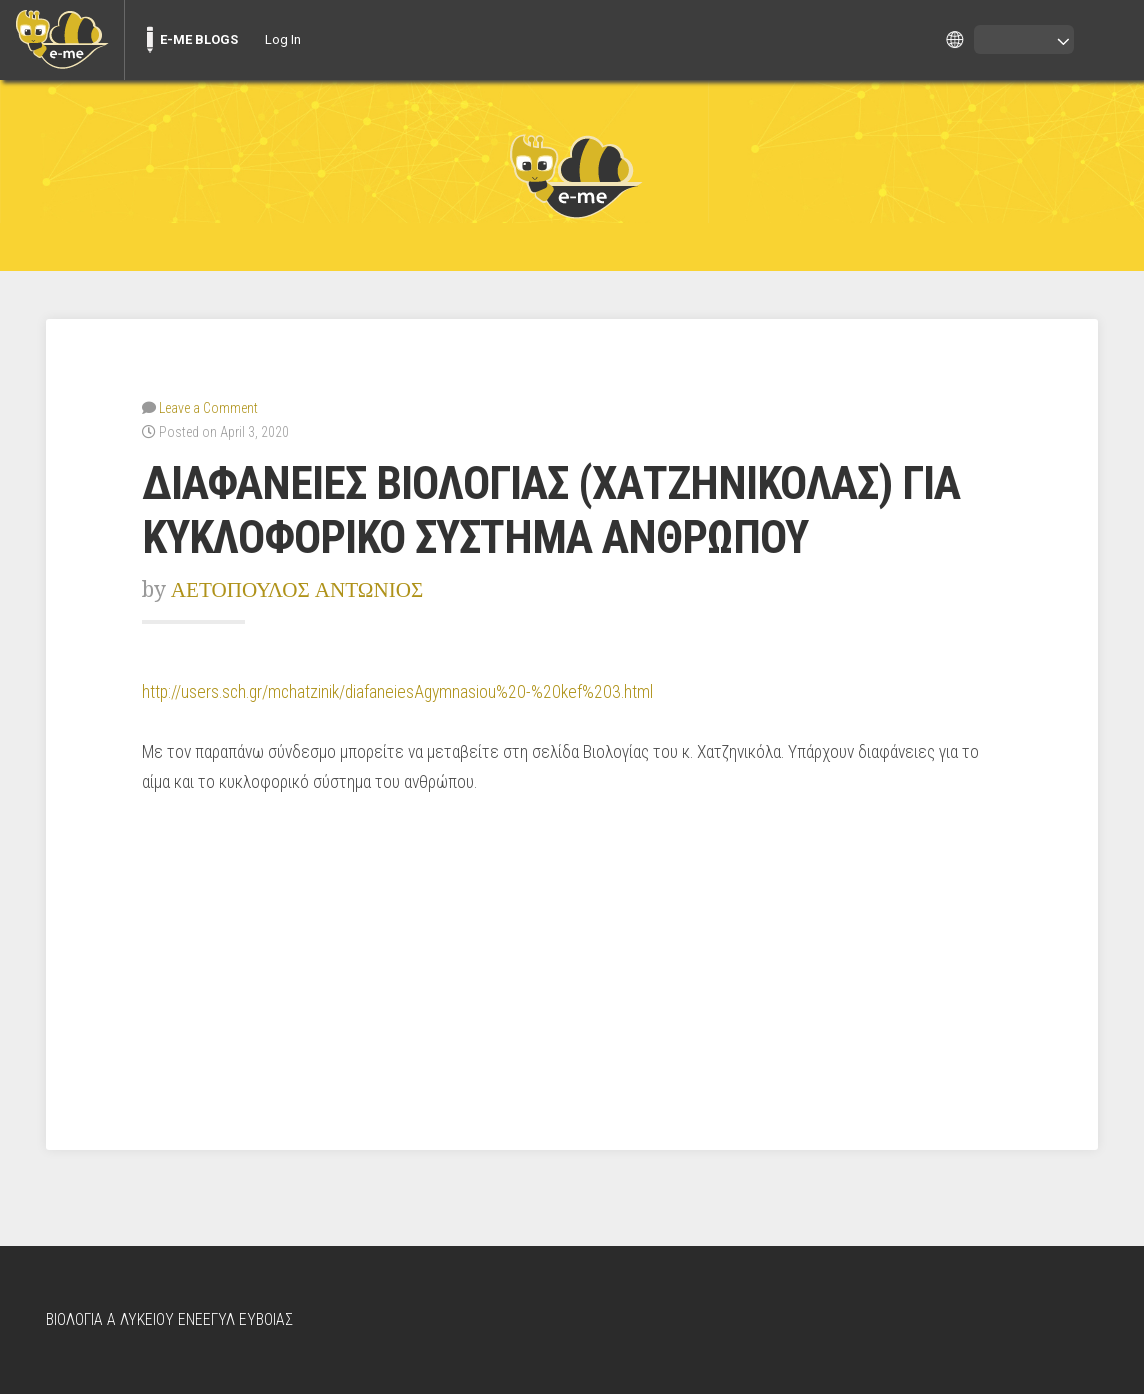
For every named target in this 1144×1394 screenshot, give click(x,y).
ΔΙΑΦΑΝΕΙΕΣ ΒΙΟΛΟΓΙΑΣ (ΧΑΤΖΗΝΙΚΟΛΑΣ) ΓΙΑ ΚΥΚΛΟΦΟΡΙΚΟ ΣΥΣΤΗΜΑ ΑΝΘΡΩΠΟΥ (551, 511)
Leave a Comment (208, 408)
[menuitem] (62, 40)
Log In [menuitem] (283, 39)
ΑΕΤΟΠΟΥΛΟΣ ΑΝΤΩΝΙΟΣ (297, 589)
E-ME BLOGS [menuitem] (199, 39)
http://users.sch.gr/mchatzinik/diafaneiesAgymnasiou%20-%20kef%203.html (397, 692)
